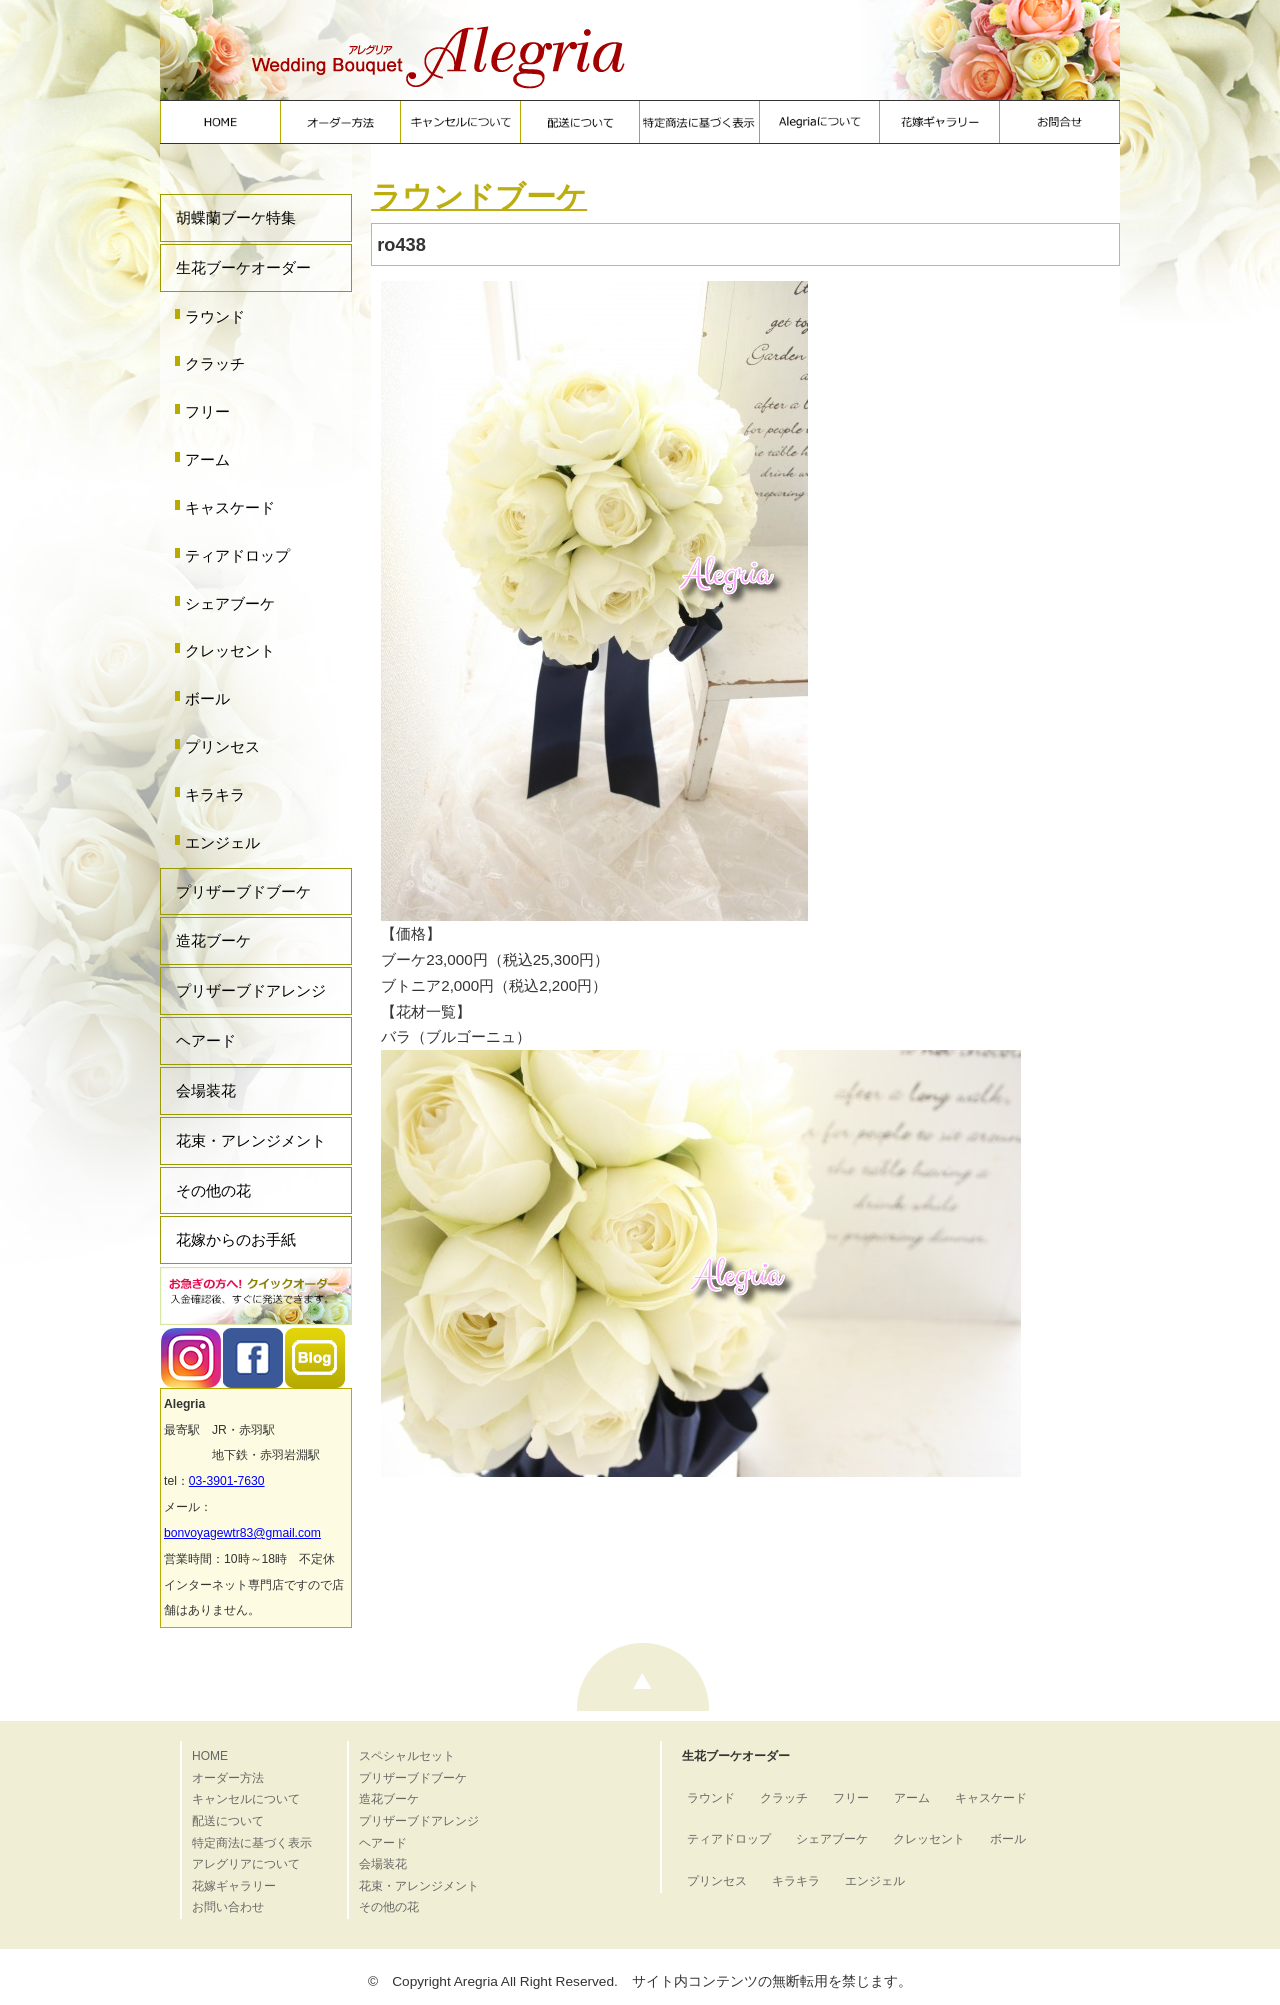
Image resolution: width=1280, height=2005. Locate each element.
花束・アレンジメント (251, 1140)
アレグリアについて (246, 1864)
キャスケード (230, 507)
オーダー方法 (228, 1778)
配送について (228, 1821)
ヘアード (206, 1040)
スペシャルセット (407, 1756)
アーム (207, 459)
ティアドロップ (237, 555)
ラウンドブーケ (479, 196)
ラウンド (215, 316)
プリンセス (222, 746)
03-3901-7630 (227, 1481)
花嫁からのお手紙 (236, 1239)
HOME (210, 1756)
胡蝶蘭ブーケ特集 (236, 217)
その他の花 (213, 1190)
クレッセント (230, 650)
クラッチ (215, 363)
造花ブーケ (213, 940)
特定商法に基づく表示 (252, 1843)
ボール (207, 698)
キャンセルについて (246, 1799)
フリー (207, 411)
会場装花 (206, 1090)
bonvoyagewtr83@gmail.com (242, 1533)
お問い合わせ (228, 1907)
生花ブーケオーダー (243, 267)
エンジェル (222, 842)
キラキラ (215, 794)
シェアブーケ (230, 603)
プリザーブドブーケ (243, 891)
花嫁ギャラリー (234, 1886)
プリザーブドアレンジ (251, 990)
